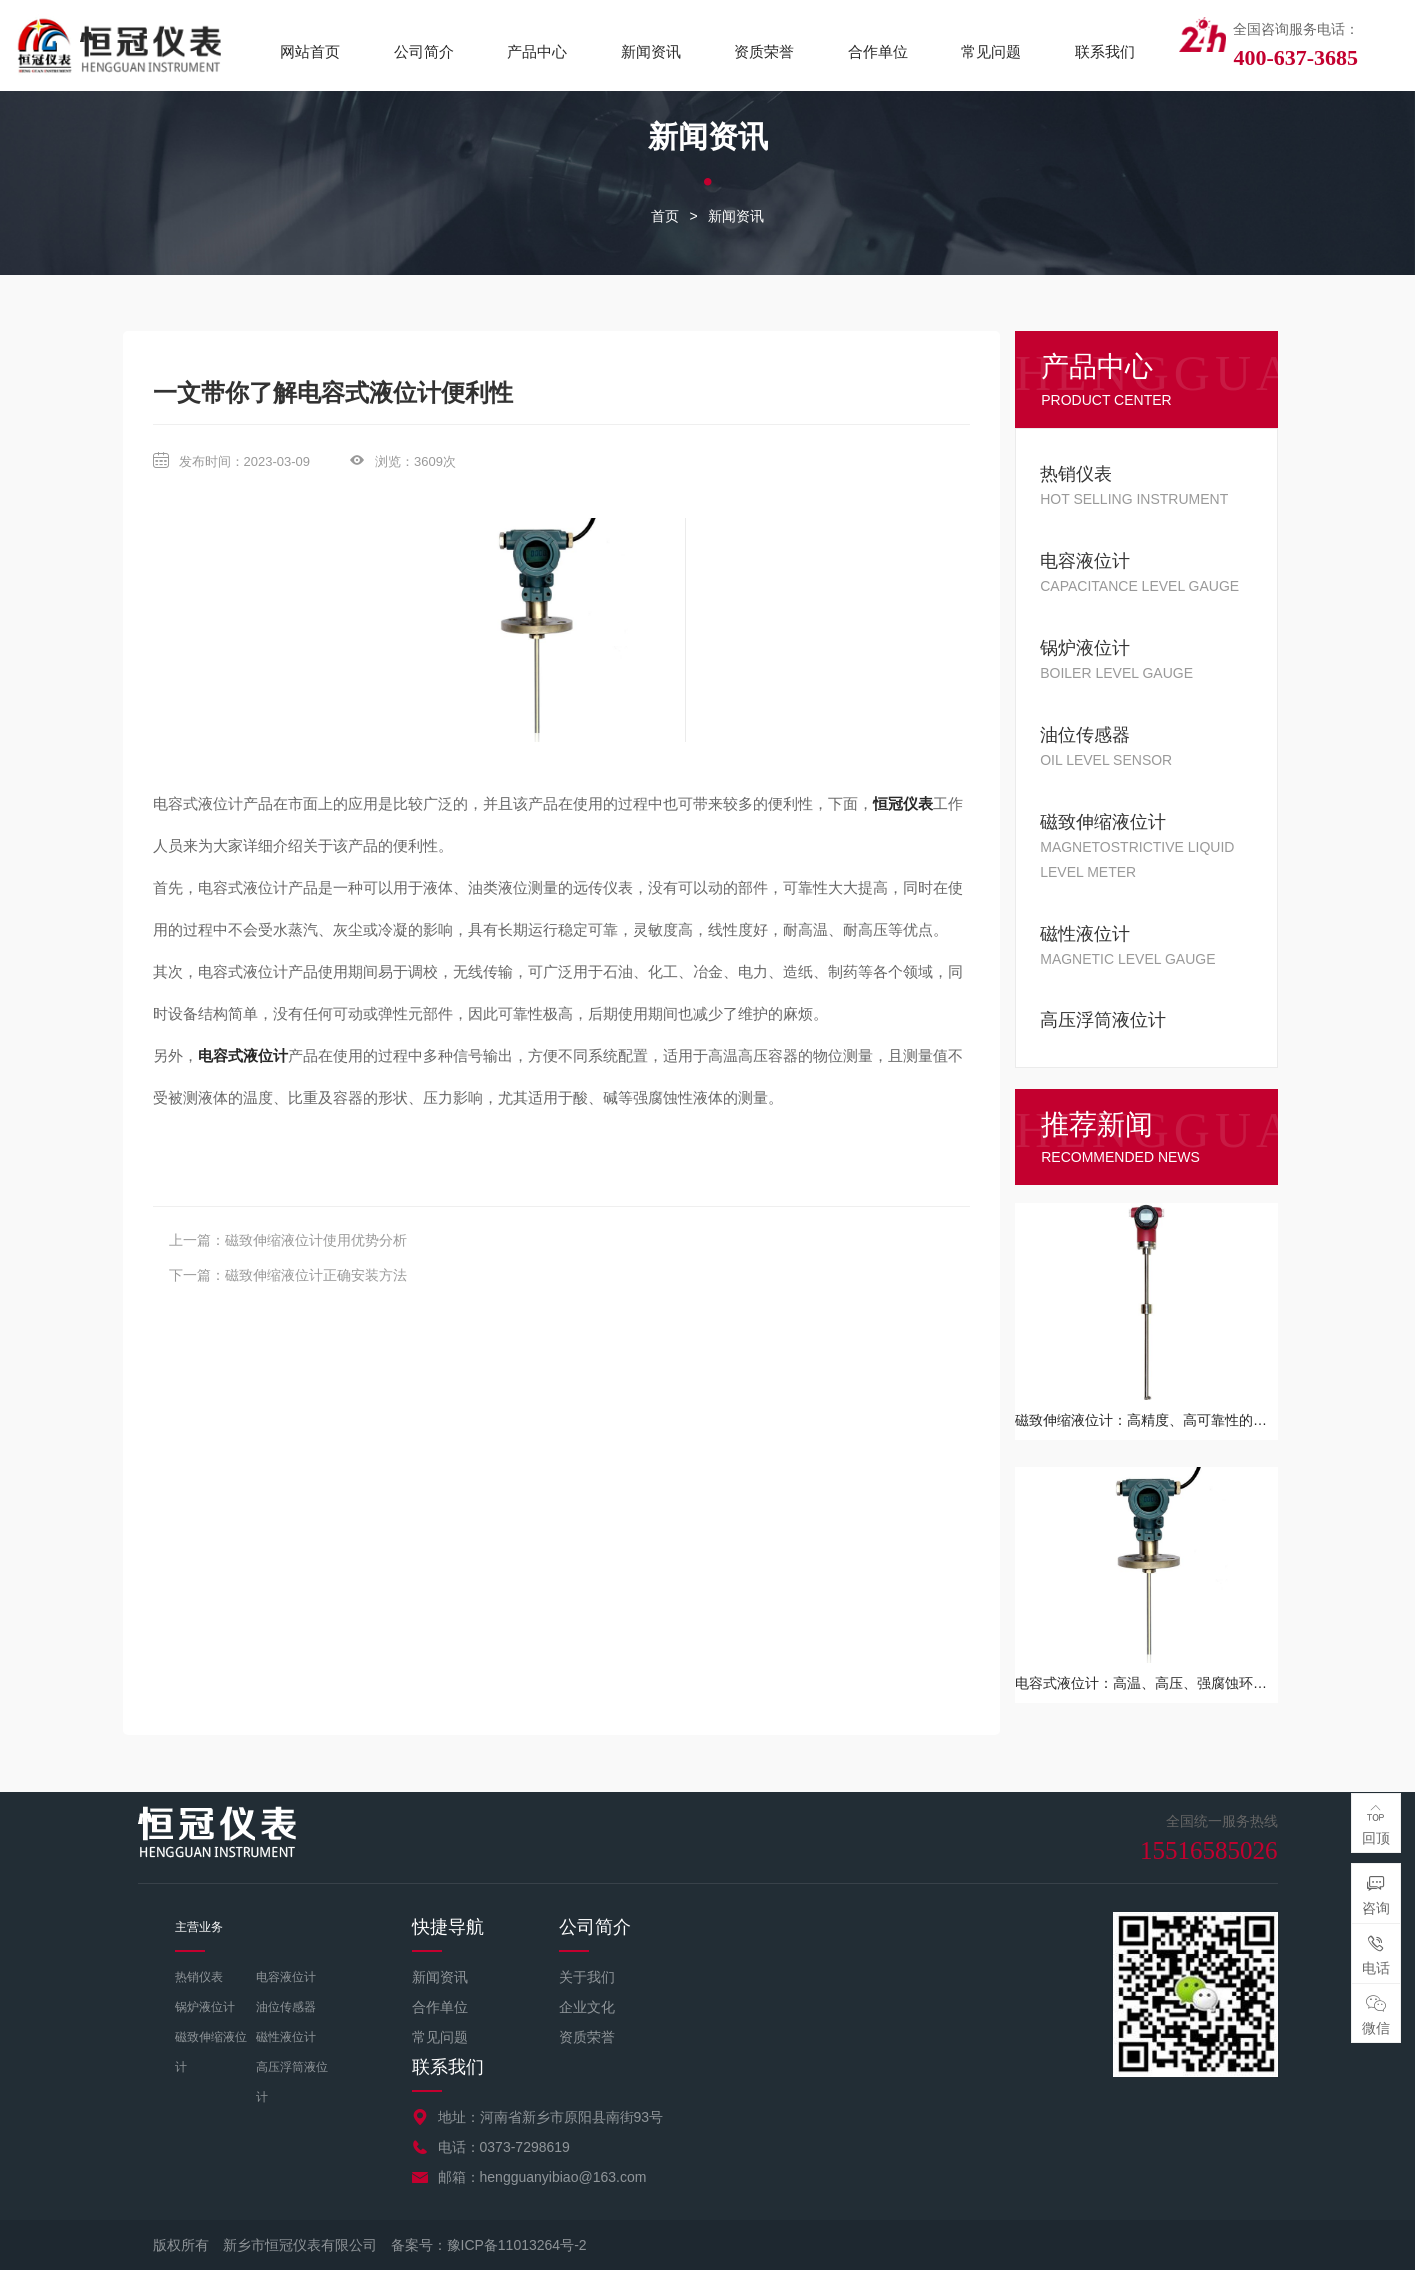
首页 (665, 216)
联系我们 (1105, 51)
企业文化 (587, 2007)
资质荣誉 (764, 51)
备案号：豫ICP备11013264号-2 (489, 2245)
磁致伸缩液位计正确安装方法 (316, 1275)
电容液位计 (286, 1977)
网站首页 (310, 51)
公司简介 (424, 51)
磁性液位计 (286, 2037)
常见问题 (991, 51)
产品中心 (537, 51)
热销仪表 (199, 1977)
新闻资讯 (651, 51)
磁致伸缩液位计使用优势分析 (316, 1240)
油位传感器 (286, 2007)
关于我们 (587, 1977)
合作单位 (878, 51)
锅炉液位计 (205, 2007)
